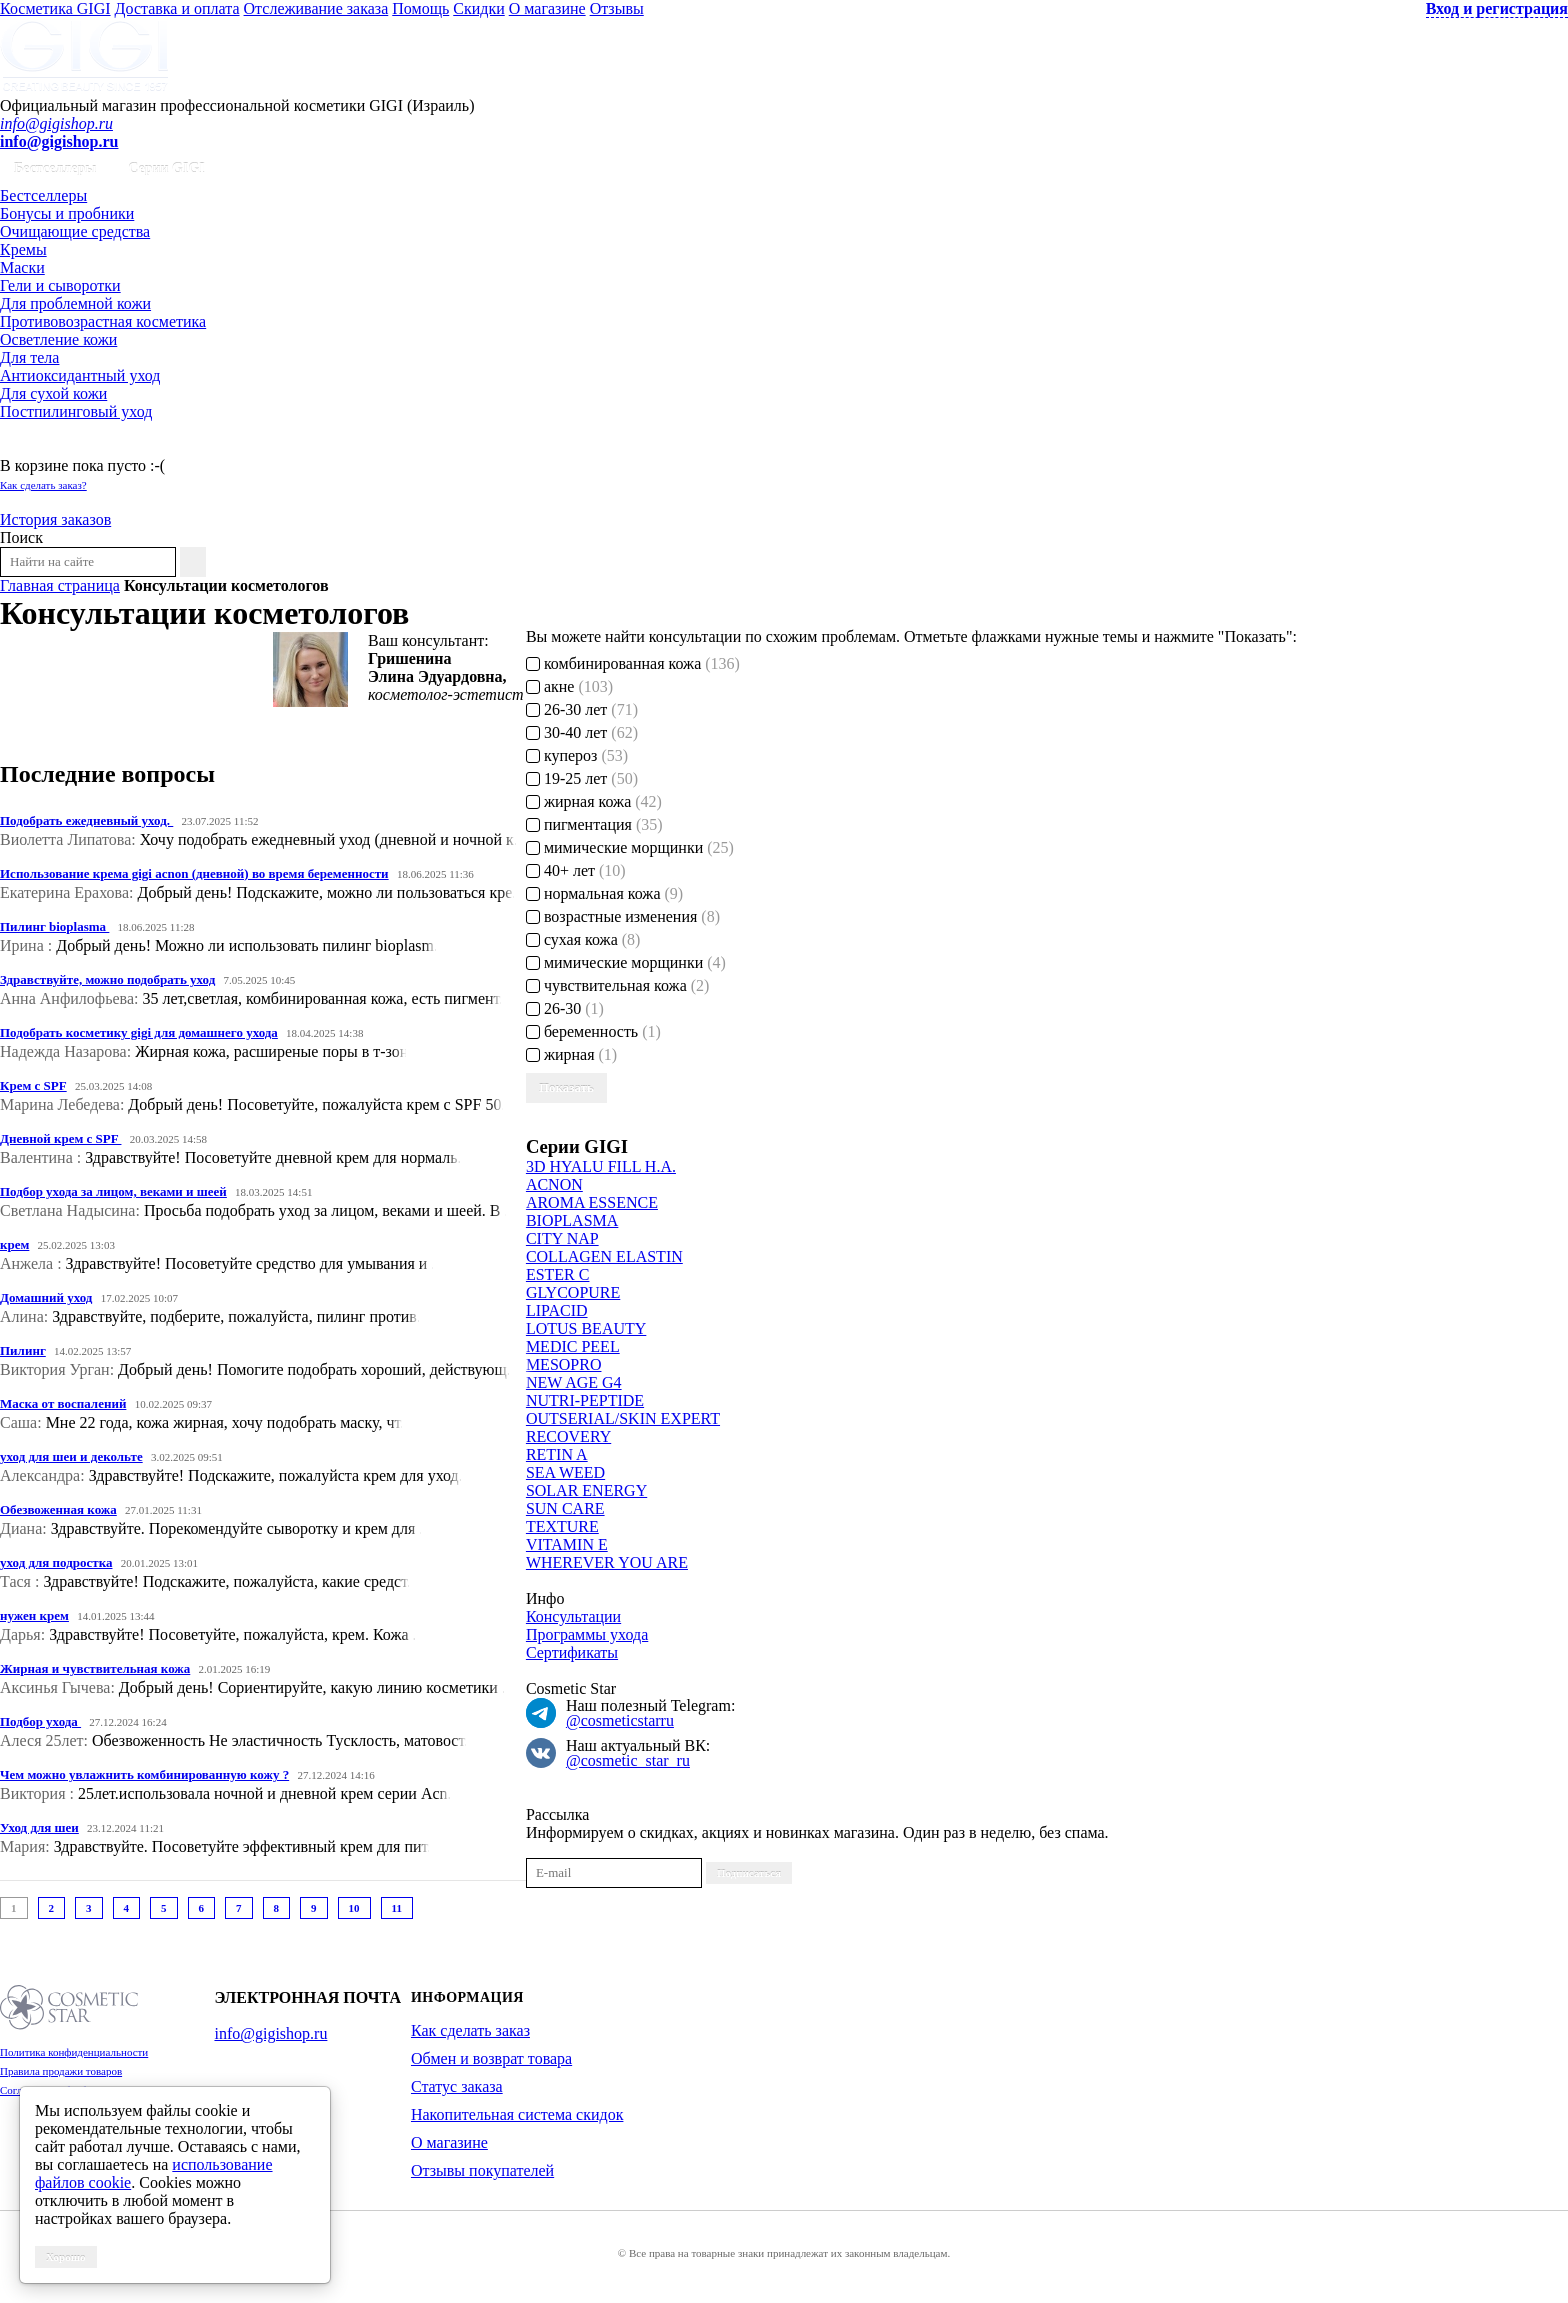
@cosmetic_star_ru (628, 1760)
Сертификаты (572, 1652)
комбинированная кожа (633, 663)
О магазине (547, 8)
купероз (577, 755)
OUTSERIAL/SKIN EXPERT (623, 1418)
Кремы (23, 249)
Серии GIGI (166, 168)
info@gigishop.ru (56, 123)
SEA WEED (565, 1472)
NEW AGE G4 (574, 1382)
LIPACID (557, 1310)
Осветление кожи (58, 339)
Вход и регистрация (1497, 8)
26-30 (565, 1008)
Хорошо (66, 2257)
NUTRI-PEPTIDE (585, 1400)
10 (354, 1908)
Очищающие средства (75, 231)
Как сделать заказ (470, 2030)
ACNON (554, 1184)
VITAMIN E (567, 1544)
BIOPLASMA (572, 1220)
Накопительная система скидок (517, 2114)
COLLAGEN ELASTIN (604, 1256)
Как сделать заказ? (43, 485)
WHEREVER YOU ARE (607, 1562)
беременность (593, 1031)
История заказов (55, 519)
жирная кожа (594, 801)
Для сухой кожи (53, 393)
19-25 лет (582, 778)
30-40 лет (582, 732)
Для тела (29, 357)
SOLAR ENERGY (586, 1490)
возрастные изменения (623, 916)
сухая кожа (583, 939)
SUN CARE (565, 1508)
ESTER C (558, 1274)
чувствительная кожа (618, 985)
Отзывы (617, 8)
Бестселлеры (55, 168)
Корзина (28, 447)
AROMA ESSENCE (592, 1202)
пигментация (594, 824)
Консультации (573, 1616)
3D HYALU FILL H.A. (601, 1166)
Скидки (478, 8)
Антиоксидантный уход (80, 375)
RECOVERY (568, 1436)
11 (397, 1908)
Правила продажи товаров (61, 2071)
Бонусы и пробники (67, 213)
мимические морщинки (630, 847)
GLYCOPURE (573, 1292)
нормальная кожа (604, 893)
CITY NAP (562, 1238)
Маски (22, 267)
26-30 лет (582, 709)
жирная (571, 1054)
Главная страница (60, 585)
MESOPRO (564, 1364)
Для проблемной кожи (75, 303)
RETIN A (557, 1454)
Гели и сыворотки (60, 285)
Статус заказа (457, 2086)
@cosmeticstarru (620, 1720)
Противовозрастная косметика (103, 321)
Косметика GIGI (55, 8)
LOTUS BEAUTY (586, 1328)
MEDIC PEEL (573, 1346)
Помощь (420, 8)
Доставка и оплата (177, 8)
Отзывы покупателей (482, 2170)
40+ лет (576, 870)
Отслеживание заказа (316, 8)
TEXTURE (562, 1526)
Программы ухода (587, 1634)
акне (569, 686)
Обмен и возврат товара (491, 2058)
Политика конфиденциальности (74, 2052)
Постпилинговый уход (76, 411)
